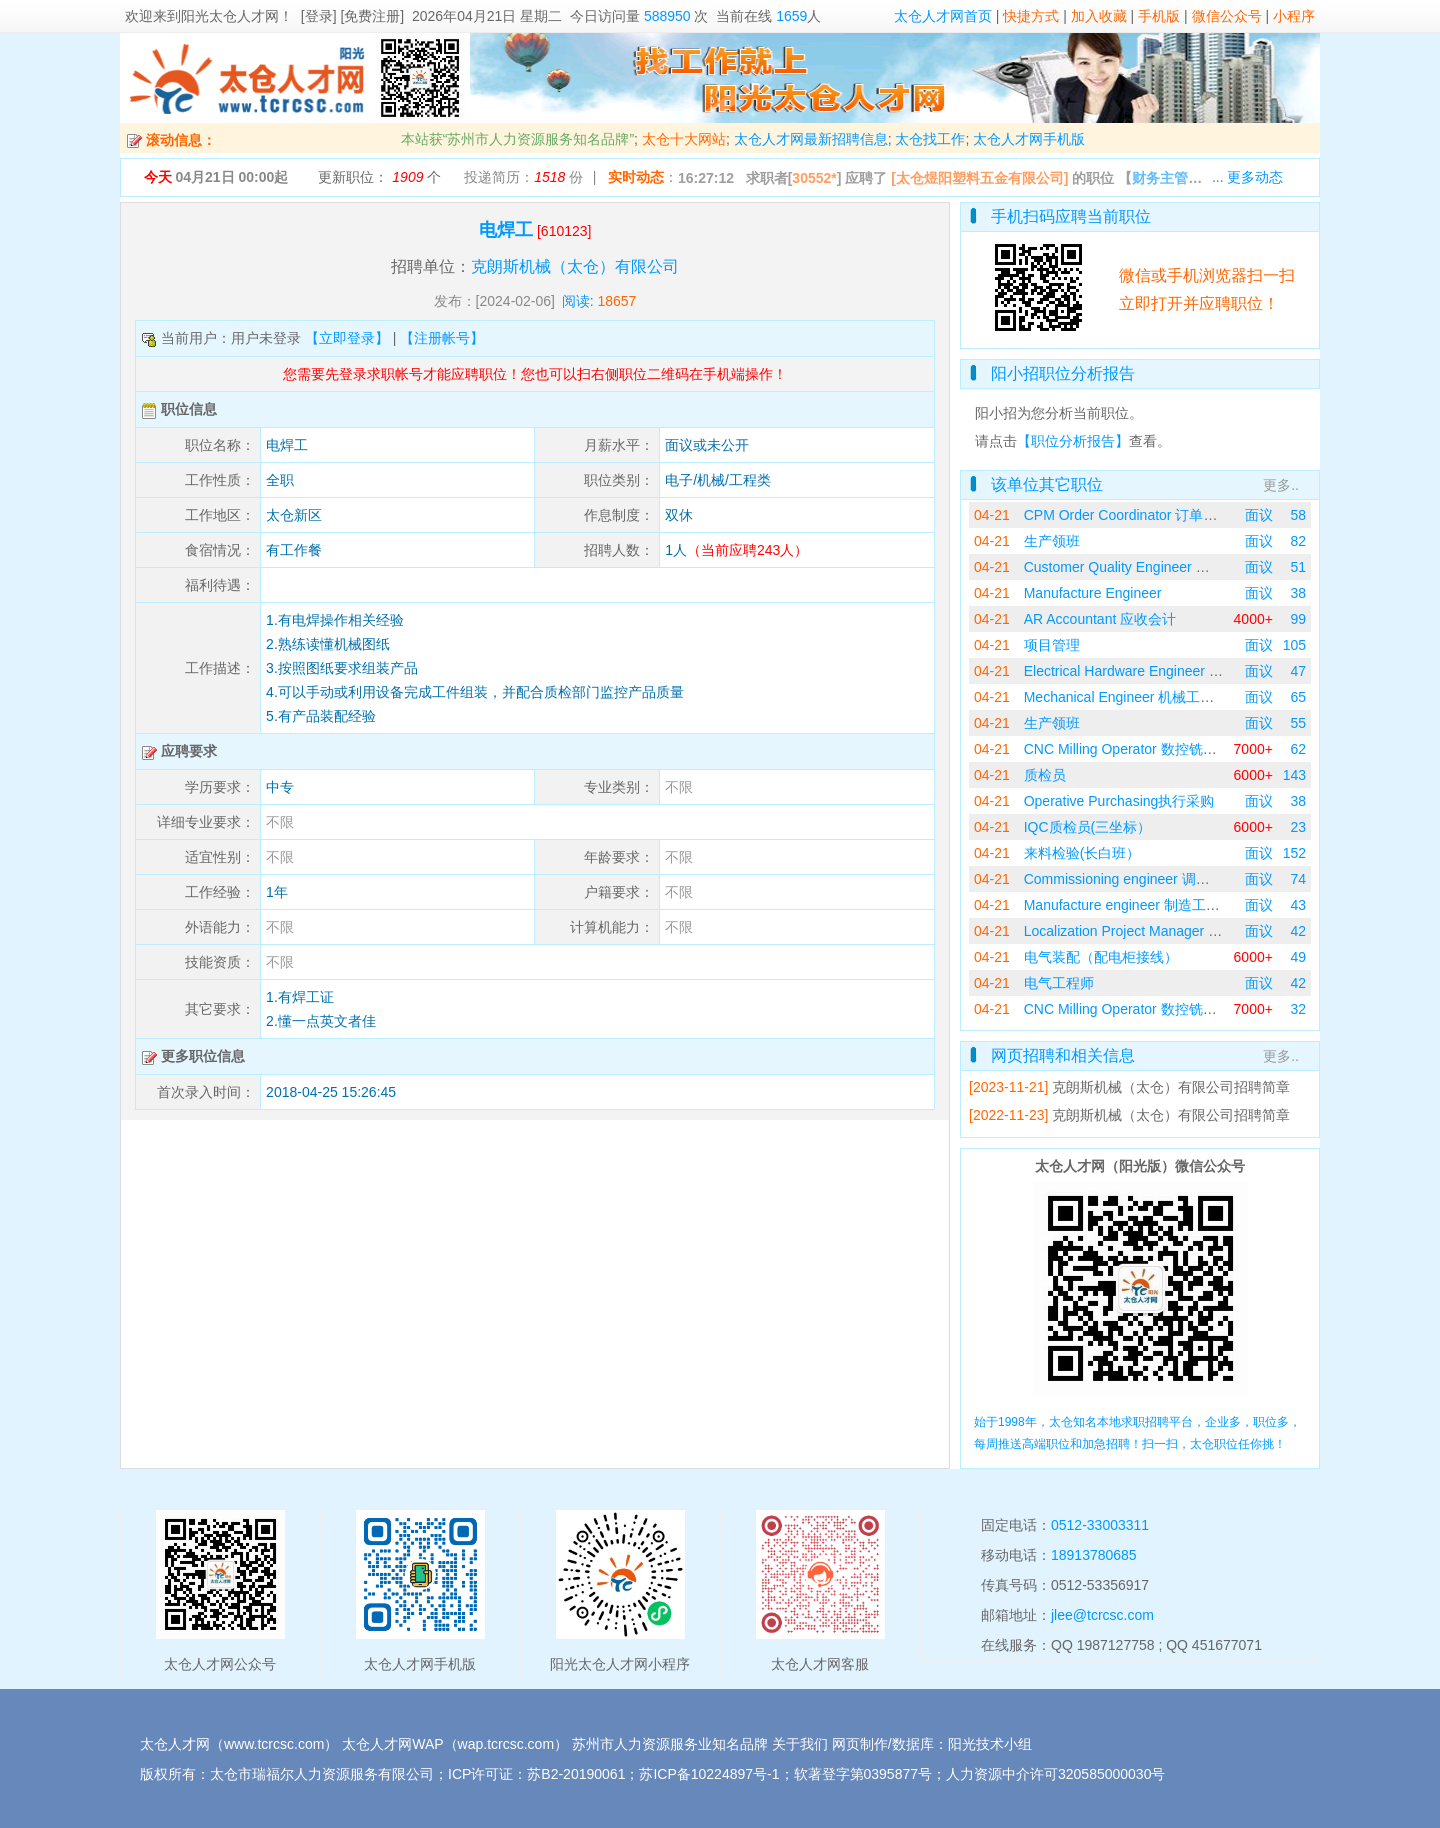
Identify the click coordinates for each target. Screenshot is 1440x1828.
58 (1298, 515)
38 (1298, 593)
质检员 (1045, 775)
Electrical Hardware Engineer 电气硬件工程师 (1165, 671)
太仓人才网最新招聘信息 (811, 139)
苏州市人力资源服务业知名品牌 (670, 1744)
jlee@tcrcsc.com (1102, 1615)
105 (1294, 645)
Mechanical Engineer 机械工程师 (1126, 697)
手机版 (1159, 16)
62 (1298, 749)
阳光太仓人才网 (230, 16)
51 (1298, 567)
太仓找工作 (930, 139)
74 (1298, 879)
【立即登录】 (347, 338)
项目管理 (1052, 645)
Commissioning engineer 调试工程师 (1138, 879)
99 (1298, 619)
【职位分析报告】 (1073, 441)
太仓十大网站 (684, 139)
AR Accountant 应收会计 (1100, 619)
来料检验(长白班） (1082, 853)
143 (1294, 775)
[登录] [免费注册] (352, 16)
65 (1298, 697)
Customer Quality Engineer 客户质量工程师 (1159, 567)
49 (1298, 957)
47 (1298, 671)
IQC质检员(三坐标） (1088, 827)
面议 (1259, 515)
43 (1298, 905)
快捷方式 (1031, 16)
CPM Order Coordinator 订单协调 (1128, 515)
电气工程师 (1059, 983)
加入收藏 (1099, 16)
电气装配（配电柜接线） (1101, 957)
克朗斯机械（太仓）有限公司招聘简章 (1171, 1087)
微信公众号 (1227, 16)
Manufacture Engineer (1093, 593)
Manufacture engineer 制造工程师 (1129, 905)
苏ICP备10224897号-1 (709, 1774)
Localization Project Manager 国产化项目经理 (1165, 931)
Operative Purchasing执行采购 (1119, 801)
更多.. (1281, 485)
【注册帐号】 (442, 338)
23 (1298, 827)
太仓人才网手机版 (1029, 139)
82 (1298, 541)
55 (1298, 723)
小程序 (1294, 16)
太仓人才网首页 (943, 16)
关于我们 (800, 1744)
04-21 (992, 515)
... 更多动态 (1248, 177)
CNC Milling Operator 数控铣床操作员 (1141, 749)
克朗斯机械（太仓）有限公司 (575, 266)
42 (1298, 931)
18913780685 (1094, 1555)
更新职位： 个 (379, 177)
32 (1298, 1009)
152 (1294, 853)
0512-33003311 (1100, 1525)
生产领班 (1052, 541)
